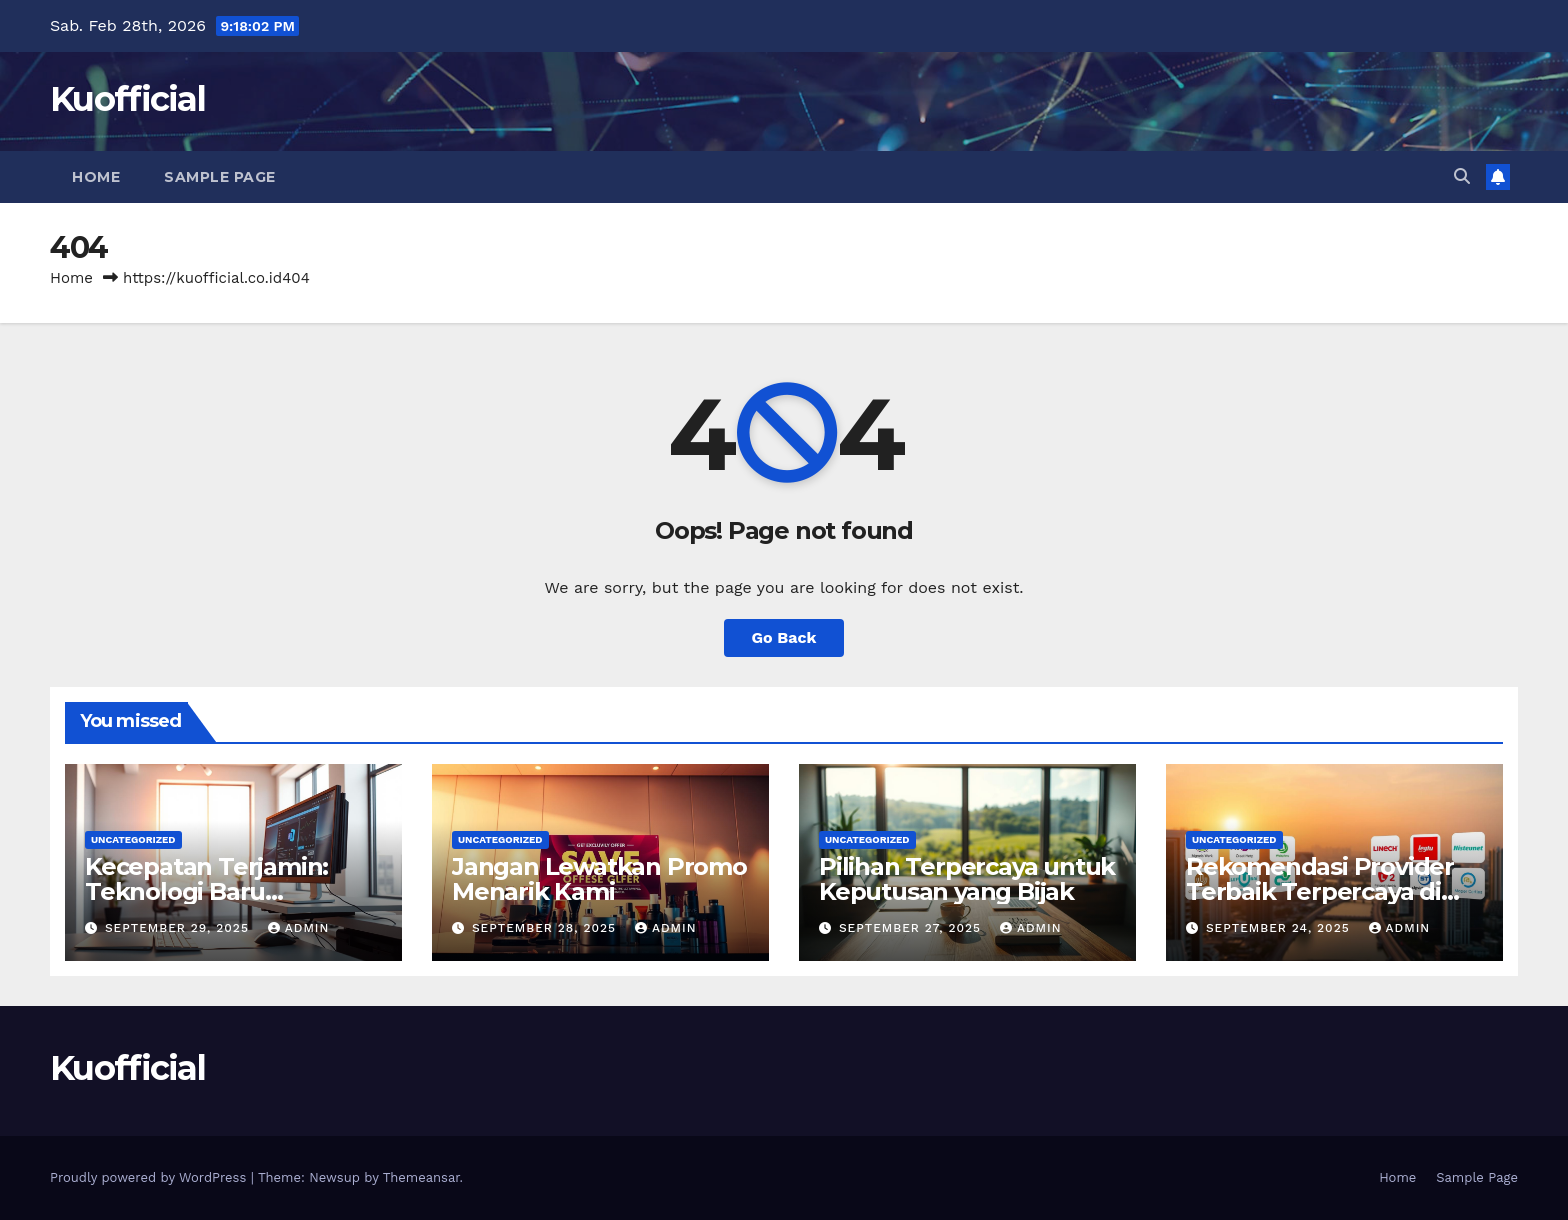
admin (299, 928)
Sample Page (220, 177)
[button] (1462, 176)
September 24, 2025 (1280, 928)
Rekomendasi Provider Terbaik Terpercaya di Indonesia (1320, 891)
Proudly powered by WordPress (150, 1177)
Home (96, 177)
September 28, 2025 (546, 928)
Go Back (784, 637)
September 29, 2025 (179, 928)
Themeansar (421, 1177)
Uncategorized (133, 839)
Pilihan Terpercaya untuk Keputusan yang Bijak (967, 879)
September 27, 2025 (912, 928)
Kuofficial (127, 99)
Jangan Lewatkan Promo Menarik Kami (599, 879)
